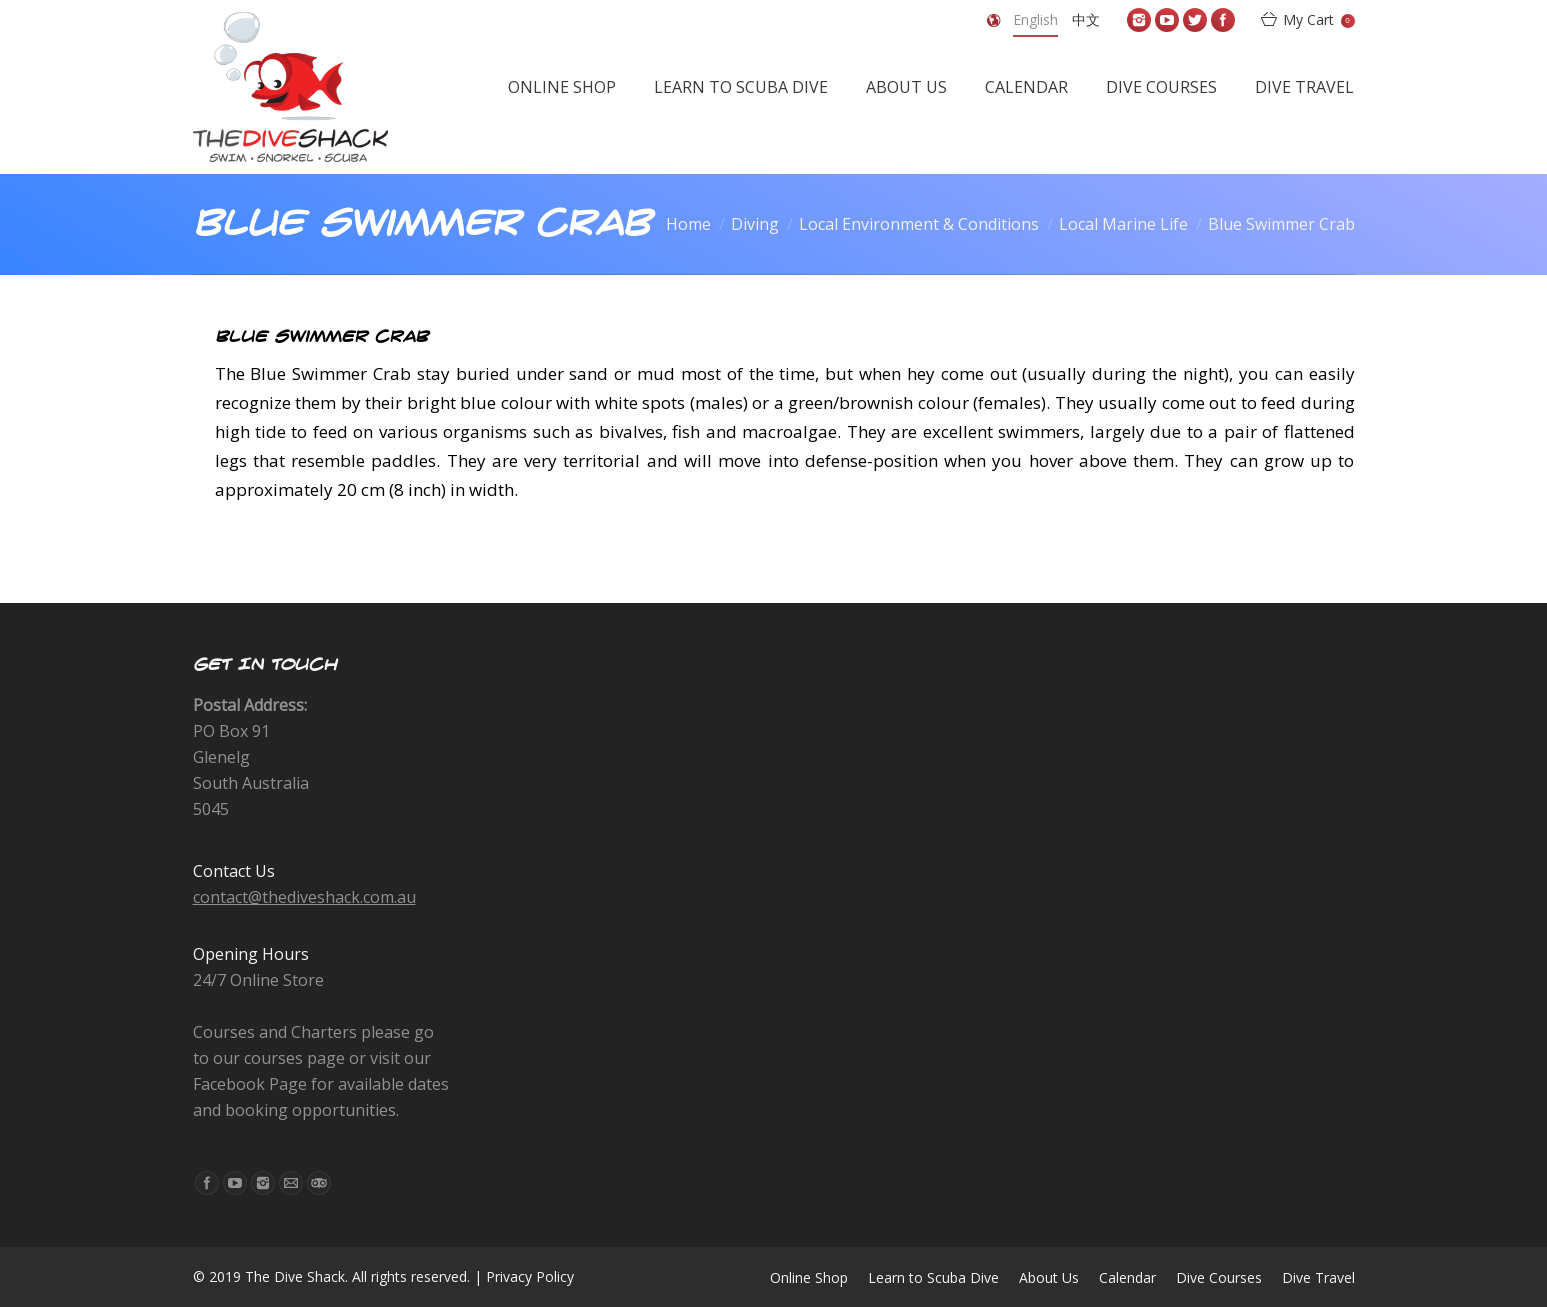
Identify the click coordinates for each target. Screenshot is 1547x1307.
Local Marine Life (1123, 224)
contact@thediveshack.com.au (304, 897)
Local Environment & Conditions (919, 224)
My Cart (1319, 19)
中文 (1086, 19)
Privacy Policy (530, 1276)
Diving (755, 224)
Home (688, 224)
